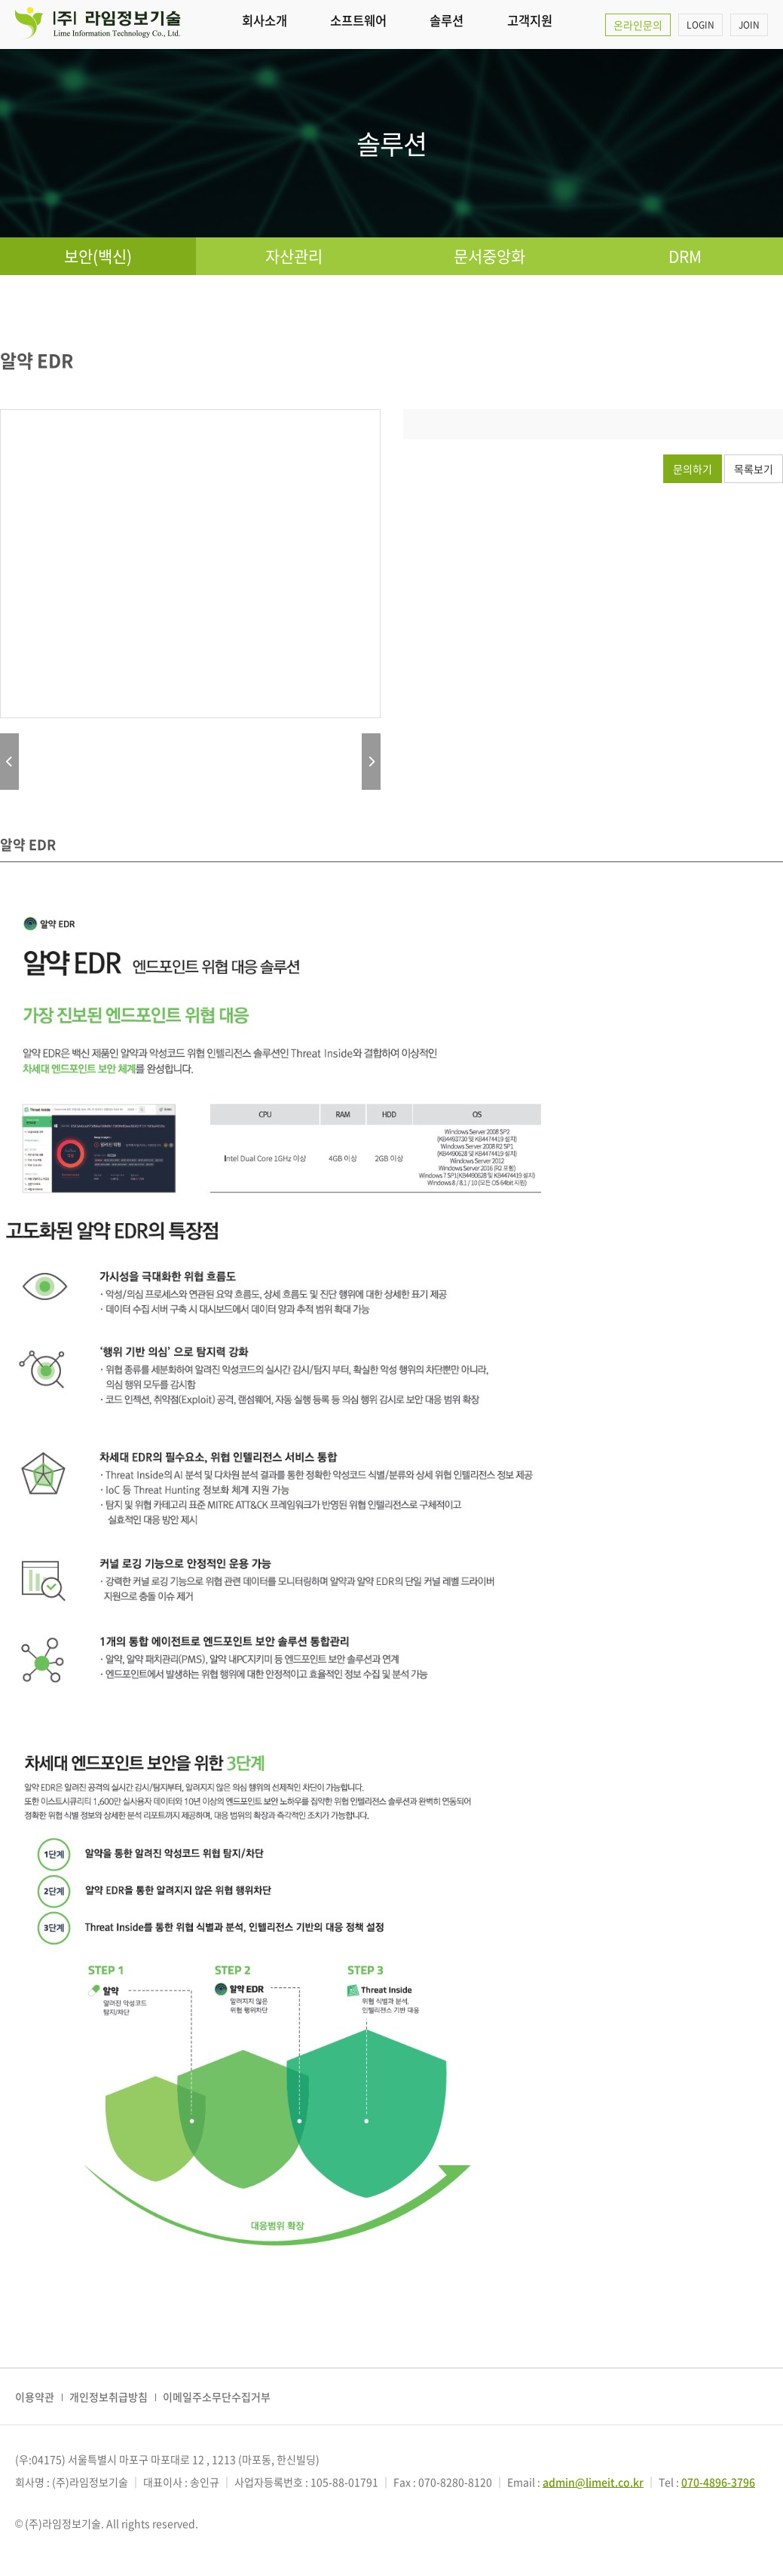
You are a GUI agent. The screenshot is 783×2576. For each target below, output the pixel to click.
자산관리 (294, 256)
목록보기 (753, 468)
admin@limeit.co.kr (593, 2481)
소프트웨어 (360, 24)
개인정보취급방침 (108, 2396)
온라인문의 (637, 24)
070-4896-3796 (718, 2481)
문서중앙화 (489, 256)
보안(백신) (98, 256)
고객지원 (531, 24)
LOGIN (700, 25)
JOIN (749, 25)
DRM (685, 256)
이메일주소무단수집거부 (217, 2396)
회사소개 (264, 24)
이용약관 (34, 2396)
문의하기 (692, 468)
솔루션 (449, 24)
